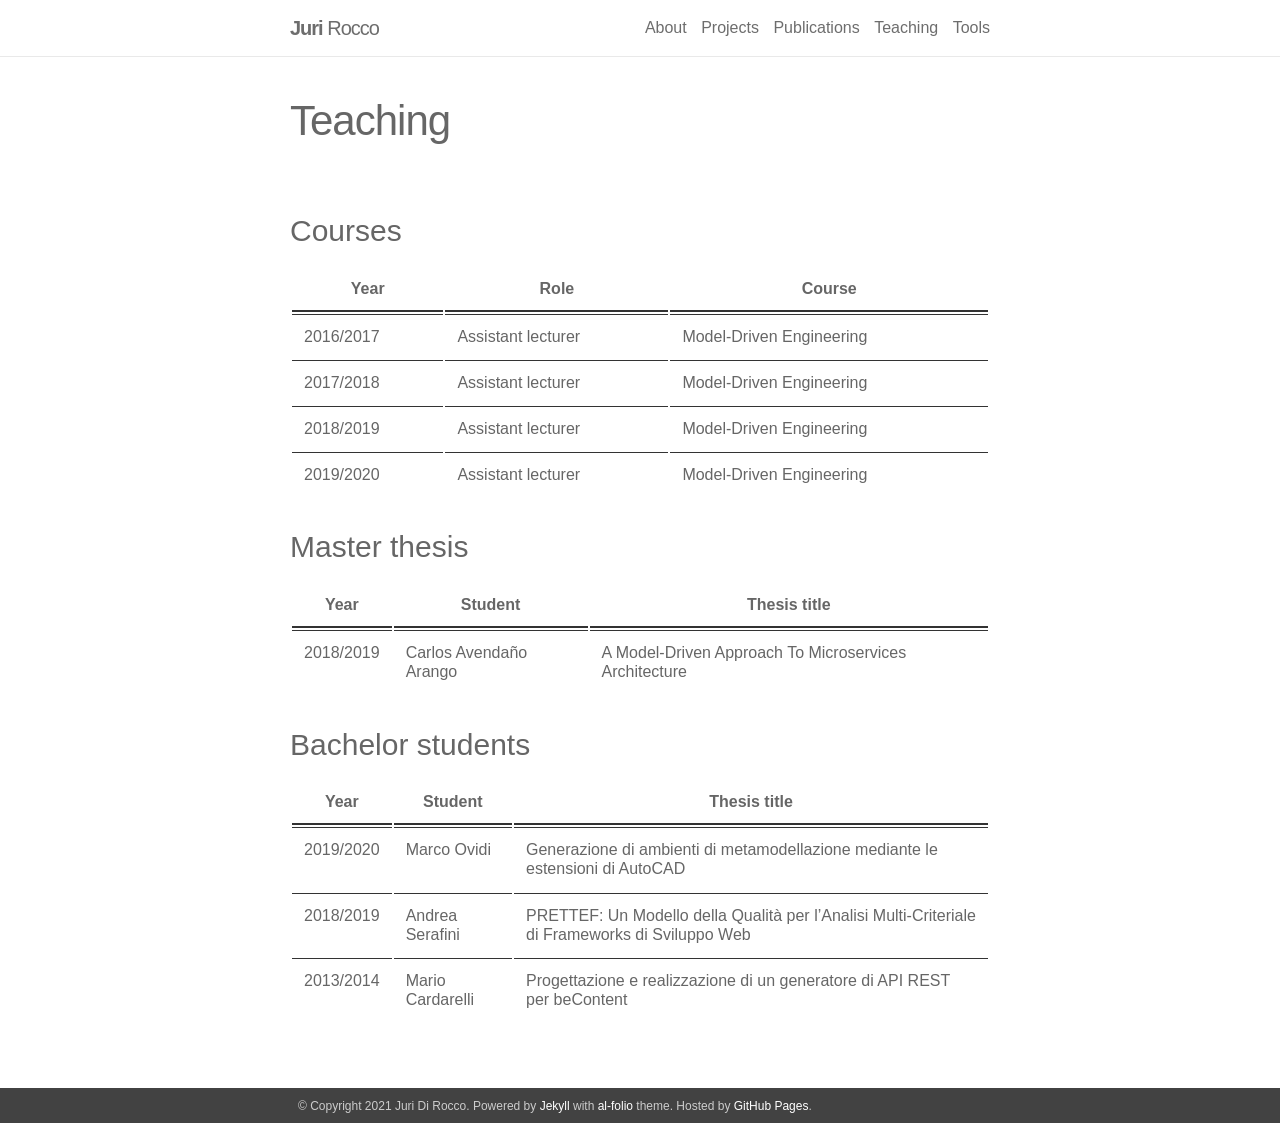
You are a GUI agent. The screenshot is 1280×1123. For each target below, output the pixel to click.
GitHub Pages (771, 1106)
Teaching (906, 27)
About (666, 27)
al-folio (615, 1106)
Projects (730, 27)
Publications (816, 27)
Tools (971, 27)
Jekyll (555, 1106)
